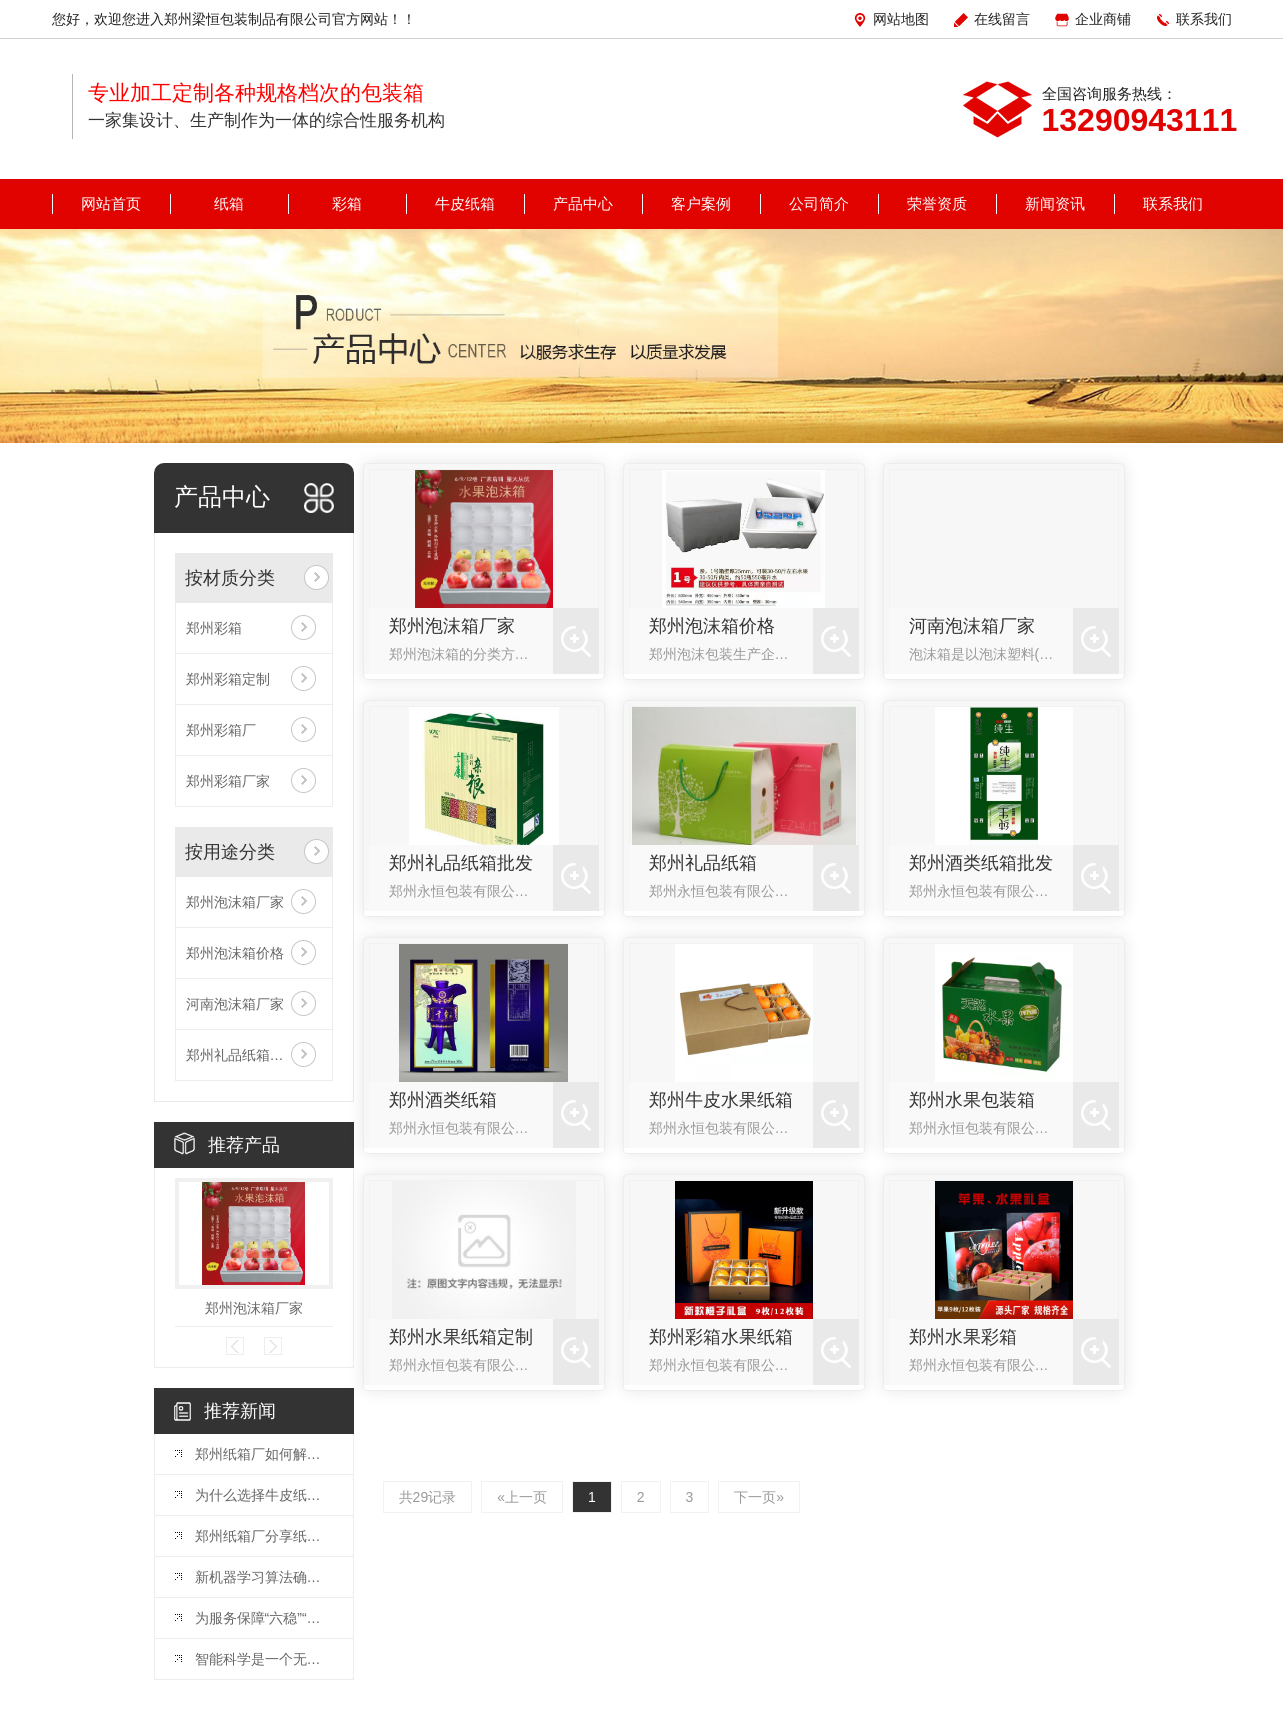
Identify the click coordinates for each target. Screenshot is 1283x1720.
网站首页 (111, 203)
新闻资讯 (1055, 203)
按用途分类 (230, 852)
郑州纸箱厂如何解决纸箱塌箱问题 (264, 1454)
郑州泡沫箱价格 (235, 953)
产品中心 (583, 203)
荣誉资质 (937, 203)
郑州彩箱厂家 (228, 781)
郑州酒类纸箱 (443, 1100)
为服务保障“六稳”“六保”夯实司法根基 (264, 1618)
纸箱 (229, 203)
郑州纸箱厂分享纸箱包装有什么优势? (264, 1536)
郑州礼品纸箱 (703, 863)
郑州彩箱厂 (221, 730)
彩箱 (347, 203)
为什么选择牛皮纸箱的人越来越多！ (264, 1495)
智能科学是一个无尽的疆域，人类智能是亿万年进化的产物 (264, 1659)
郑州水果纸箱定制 (461, 1337)
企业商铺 (1103, 19)
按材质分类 (230, 578)
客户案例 (701, 203)
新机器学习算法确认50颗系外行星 (264, 1577)
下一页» (759, 1497)
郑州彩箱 (214, 628)
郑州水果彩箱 (963, 1337)
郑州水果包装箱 (972, 1100)
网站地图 (901, 19)
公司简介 (819, 203)
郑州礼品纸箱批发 (242, 1055)
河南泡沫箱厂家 (235, 1004)
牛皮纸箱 (465, 203)
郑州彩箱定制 (228, 679)
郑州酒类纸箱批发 (981, 863)
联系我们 (1204, 19)
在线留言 (1002, 19)
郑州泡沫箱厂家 (235, 902)
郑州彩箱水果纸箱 (721, 1337)
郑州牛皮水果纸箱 (721, 1100)
